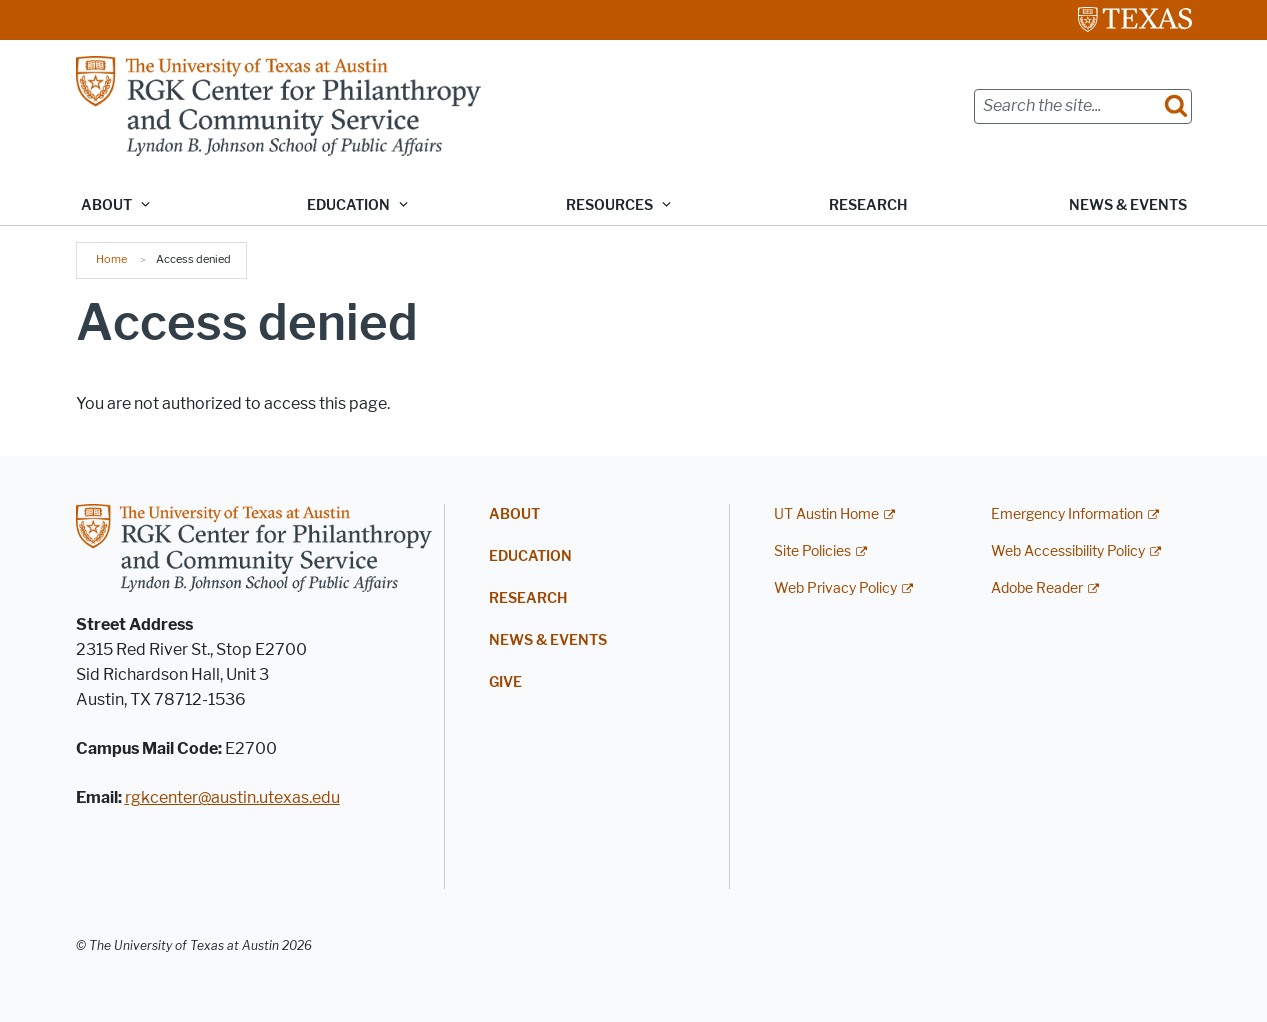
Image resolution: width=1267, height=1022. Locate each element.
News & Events (1128, 205)
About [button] (106, 205)
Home (111, 259)
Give (505, 682)
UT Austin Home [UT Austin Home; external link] (826, 514)
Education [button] (348, 205)
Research (868, 205)
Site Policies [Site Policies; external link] (812, 551)
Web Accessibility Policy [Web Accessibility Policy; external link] (1068, 551)
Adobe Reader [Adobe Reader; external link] (1037, 588)
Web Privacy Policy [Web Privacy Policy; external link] (835, 588)
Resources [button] (609, 205)
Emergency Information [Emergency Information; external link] (1067, 514)
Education (530, 556)
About (514, 514)
